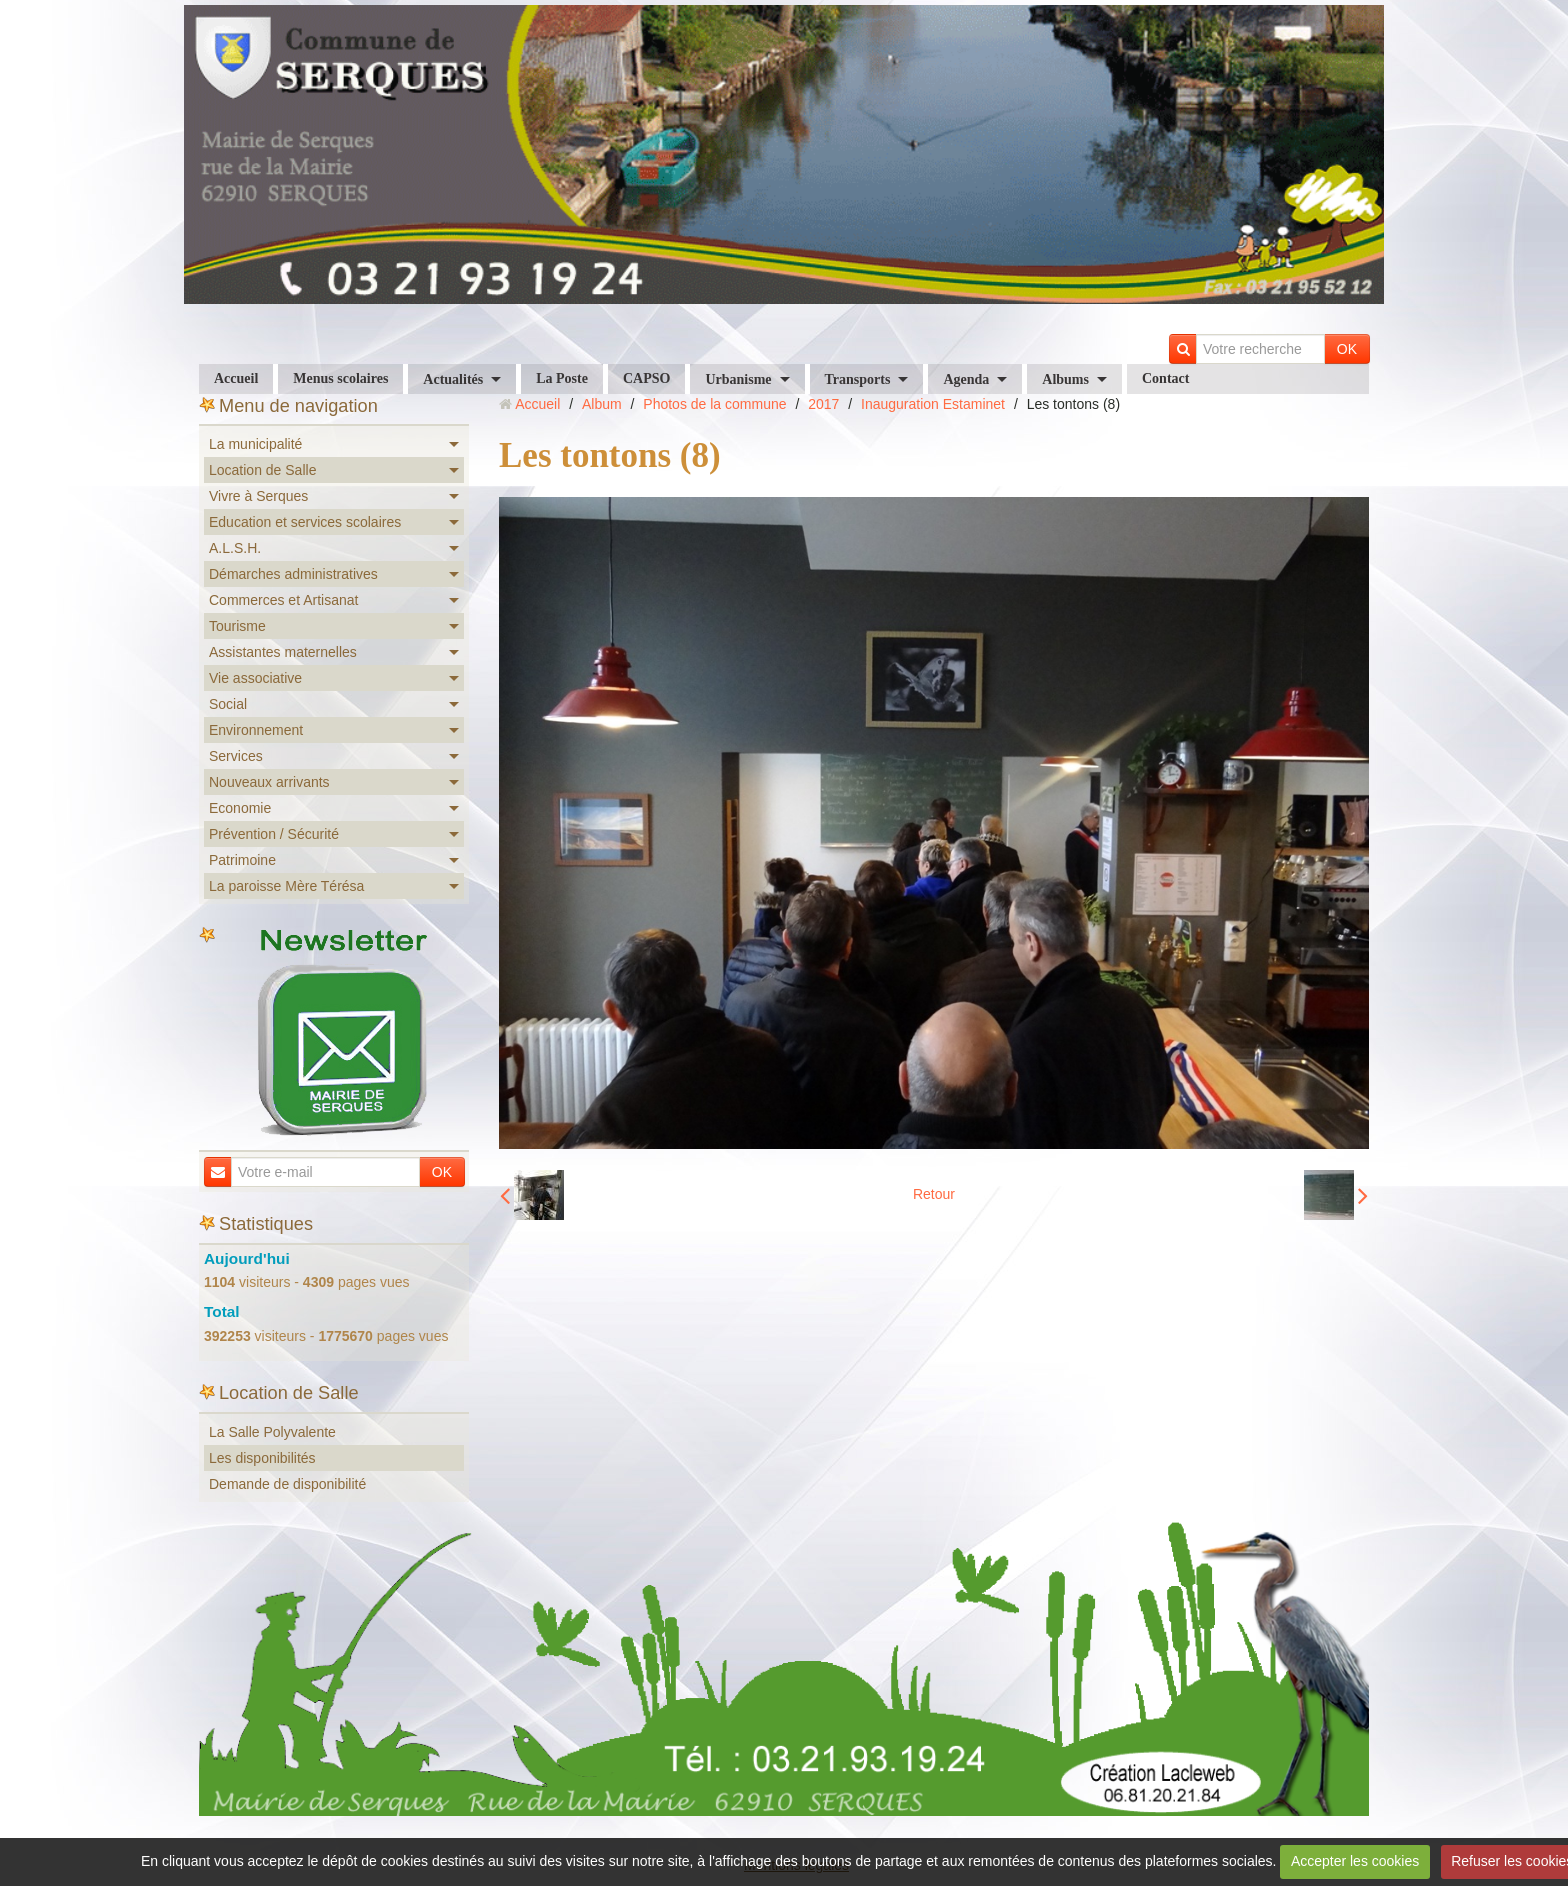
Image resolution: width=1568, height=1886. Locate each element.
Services (236, 756)
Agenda (966, 379)
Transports (858, 379)
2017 (823, 404)
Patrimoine (242, 860)
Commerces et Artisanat (283, 600)
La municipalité (255, 444)
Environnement (256, 730)
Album (602, 404)
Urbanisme (738, 379)
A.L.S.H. (235, 548)
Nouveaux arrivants (269, 782)
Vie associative (255, 678)
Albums (1065, 379)
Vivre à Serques (258, 496)
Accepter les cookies (1355, 1861)
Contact (1165, 378)
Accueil (236, 378)
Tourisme (237, 626)
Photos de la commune (714, 404)
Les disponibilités (262, 1458)
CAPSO (646, 378)
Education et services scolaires (305, 522)
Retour (934, 1194)
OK (1347, 349)
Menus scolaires (340, 378)
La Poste (562, 378)
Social (228, 704)
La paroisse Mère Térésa (286, 886)
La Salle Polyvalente (272, 1432)
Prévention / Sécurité (274, 834)
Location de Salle (262, 470)
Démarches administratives (293, 574)
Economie (240, 808)
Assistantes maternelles (283, 652)
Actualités (453, 379)
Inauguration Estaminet (933, 404)
